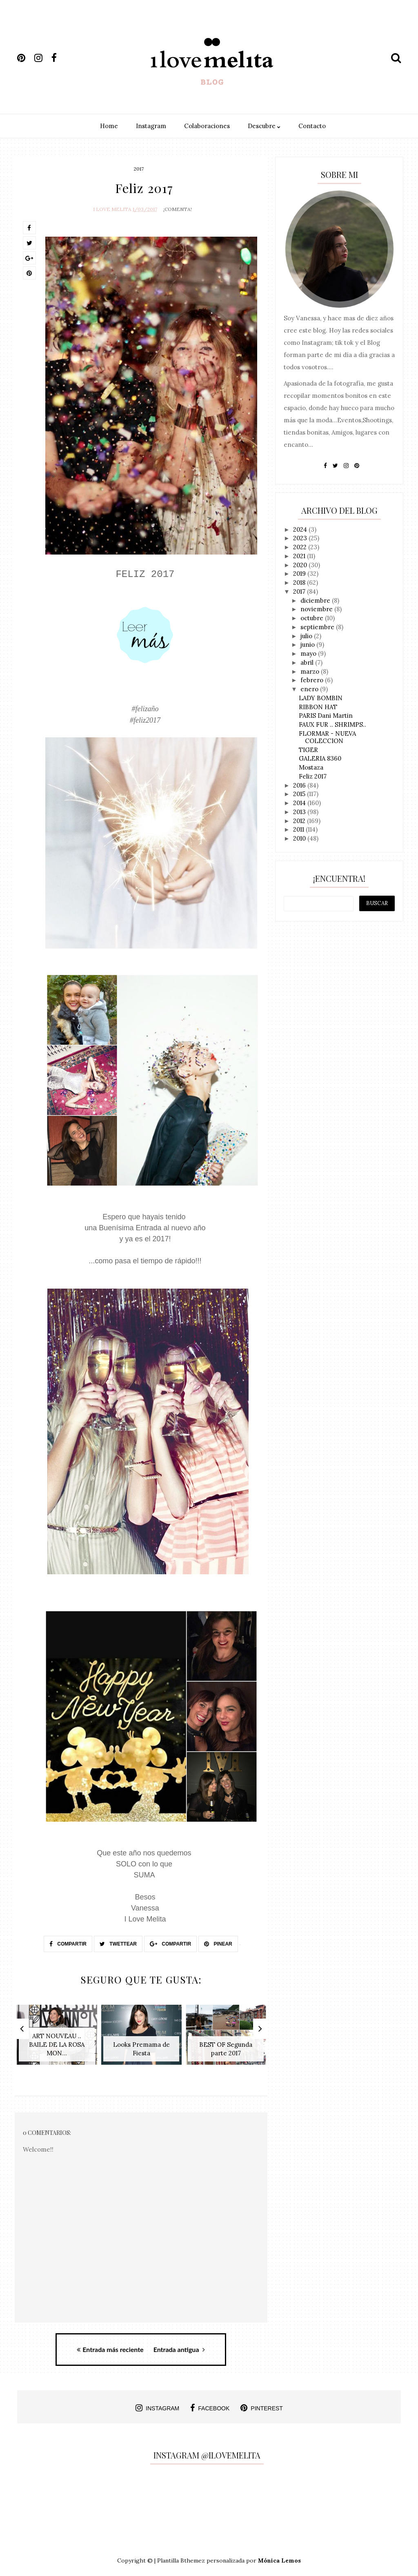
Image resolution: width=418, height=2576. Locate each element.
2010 (300, 838)
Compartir (68, 1942)
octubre (312, 618)
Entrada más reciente (110, 2345)
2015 (300, 794)
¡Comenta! (177, 207)
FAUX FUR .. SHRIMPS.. (332, 724)
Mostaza (311, 767)
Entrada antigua (179, 2345)
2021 (300, 556)
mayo (309, 653)
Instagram (151, 126)
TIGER (308, 750)
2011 (299, 829)
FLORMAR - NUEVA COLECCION (327, 737)
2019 (300, 573)
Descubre (264, 126)
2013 (300, 812)
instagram (157, 2404)
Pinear (218, 1942)
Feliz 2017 (313, 776)
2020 (301, 565)
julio (307, 636)
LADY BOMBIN (320, 698)
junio (308, 644)
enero (310, 689)
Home (109, 126)
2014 (300, 803)
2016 (300, 785)
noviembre (317, 609)
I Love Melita (112, 207)
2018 (300, 582)
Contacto (312, 126)
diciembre (316, 600)
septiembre (318, 627)
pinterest (261, 2404)
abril (307, 662)
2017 (138, 169)
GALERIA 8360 (320, 758)
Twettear (118, 1942)
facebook (209, 2404)
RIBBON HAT (318, 707)
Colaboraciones (207, 126)
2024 (301, 529)
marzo (310, 671)
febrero (312, 680)
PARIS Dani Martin (326, 715)
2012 (300, 821)
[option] (57, 2036)
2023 (301, 538)
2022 (300, 547)
